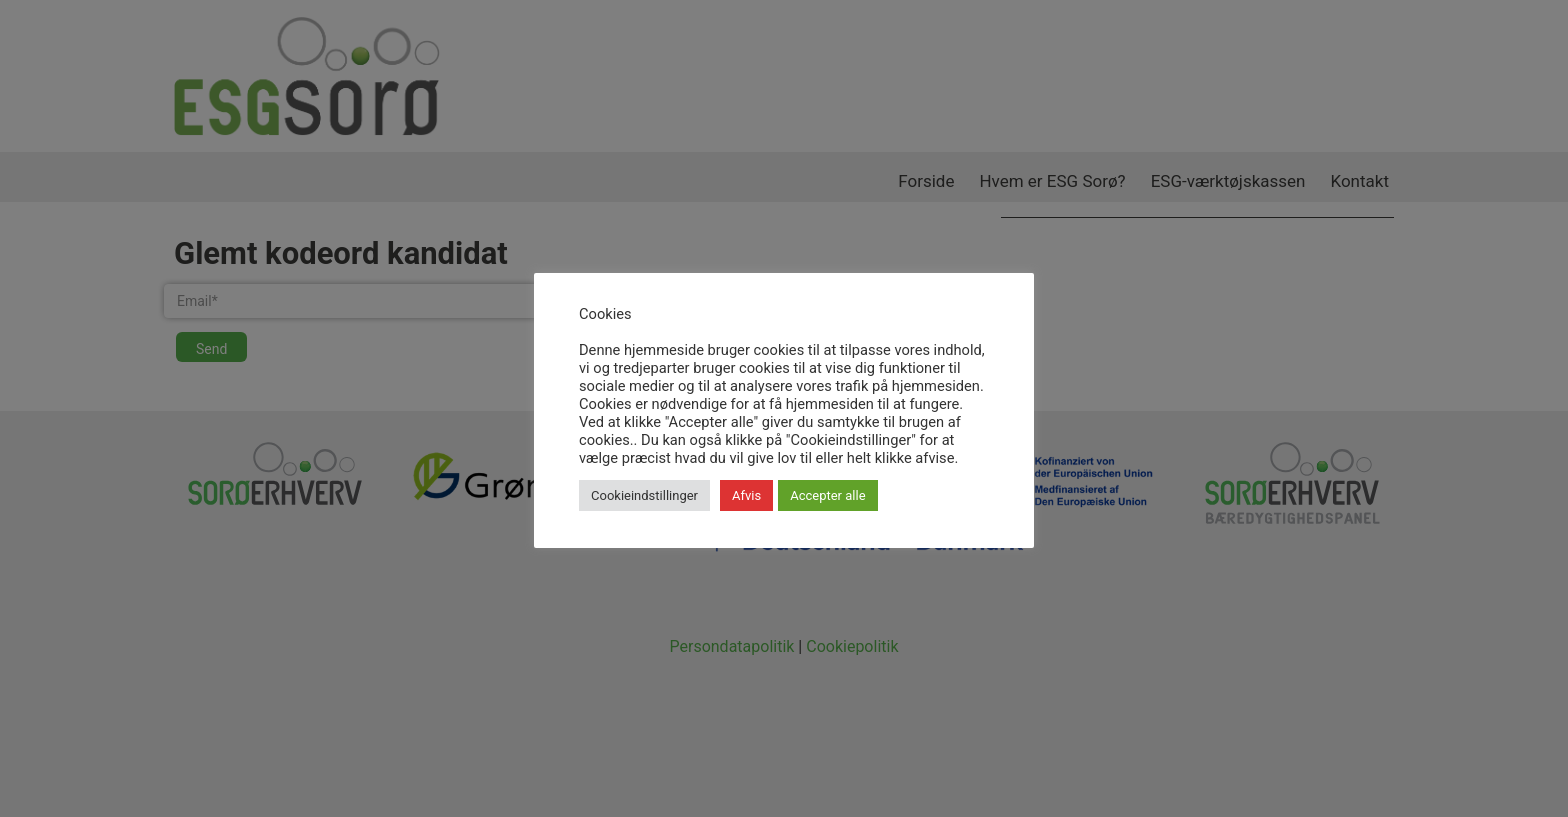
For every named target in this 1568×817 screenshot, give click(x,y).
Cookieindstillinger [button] (644, 495)
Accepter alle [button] (827, 495)
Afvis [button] (746, 495)
